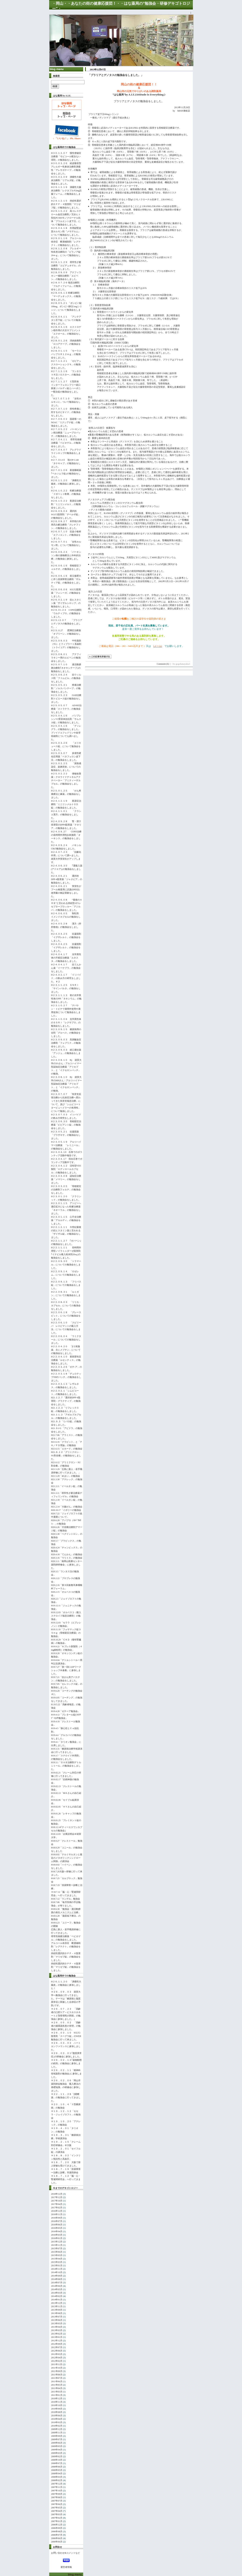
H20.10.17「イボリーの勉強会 (66, 1510)
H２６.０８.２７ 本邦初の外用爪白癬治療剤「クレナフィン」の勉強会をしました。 (66, 524)
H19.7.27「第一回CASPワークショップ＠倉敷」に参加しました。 (66, 1670)
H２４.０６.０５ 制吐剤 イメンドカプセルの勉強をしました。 (66, 917)
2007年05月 (56, 2507)
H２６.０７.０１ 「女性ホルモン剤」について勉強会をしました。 (66, 545)
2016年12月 (56, 2211)
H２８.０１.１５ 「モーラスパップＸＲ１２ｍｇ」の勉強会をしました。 (66, 354)
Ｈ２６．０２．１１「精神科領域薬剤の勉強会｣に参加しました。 (66, 2073)
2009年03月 (56, 2453)
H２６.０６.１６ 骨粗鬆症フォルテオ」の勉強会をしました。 (66, 569)
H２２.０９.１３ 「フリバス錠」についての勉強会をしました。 (66, 1285)
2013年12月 (56, 2303)
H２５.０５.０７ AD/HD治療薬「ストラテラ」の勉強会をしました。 (66, 709)
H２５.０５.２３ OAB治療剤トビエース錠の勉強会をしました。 (66, 698)
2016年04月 (56, 2231)
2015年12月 (56, 2241)
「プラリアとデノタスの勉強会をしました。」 (115, 75)
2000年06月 (56, 2541)
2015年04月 (56, 2258)
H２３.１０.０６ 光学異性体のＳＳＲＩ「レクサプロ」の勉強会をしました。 (66, 1022)
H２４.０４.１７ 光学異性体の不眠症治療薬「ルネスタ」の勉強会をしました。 (66, 957)
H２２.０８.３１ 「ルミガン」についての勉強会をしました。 (66, 1295)
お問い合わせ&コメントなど (65, 2553)
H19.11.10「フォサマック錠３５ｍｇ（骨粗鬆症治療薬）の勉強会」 (66, 1633)
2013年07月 (56, 2316)
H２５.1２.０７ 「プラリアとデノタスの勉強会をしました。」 (66, 623)
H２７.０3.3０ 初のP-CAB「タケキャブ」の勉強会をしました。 (66, 463)
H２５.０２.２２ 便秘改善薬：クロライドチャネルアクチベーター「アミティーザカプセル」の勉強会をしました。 (66, 780)
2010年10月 (56, 2405)
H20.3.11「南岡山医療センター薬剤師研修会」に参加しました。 (66, 1564)
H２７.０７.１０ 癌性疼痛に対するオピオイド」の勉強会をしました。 (66, 412)
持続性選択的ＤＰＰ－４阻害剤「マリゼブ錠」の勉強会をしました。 (66, 1957)
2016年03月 (56, 2235)
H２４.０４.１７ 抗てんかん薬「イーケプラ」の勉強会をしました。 (66, 968)
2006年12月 (56, 2524)
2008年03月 (56, 2477)
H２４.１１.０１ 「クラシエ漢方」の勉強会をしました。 (66, 814)
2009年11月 (56, 2432)
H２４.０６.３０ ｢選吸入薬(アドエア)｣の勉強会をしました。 (66, 869)
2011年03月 (56, 2391)
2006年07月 (56, 2535)
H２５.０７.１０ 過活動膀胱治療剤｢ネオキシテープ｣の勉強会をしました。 (66, 668)
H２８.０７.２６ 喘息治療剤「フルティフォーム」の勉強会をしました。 (66, 286)
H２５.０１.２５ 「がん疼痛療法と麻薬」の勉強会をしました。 (66, 794)
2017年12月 (56, 2197)
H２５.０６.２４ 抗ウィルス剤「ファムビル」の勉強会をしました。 (66, 678)
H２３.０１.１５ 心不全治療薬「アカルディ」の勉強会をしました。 (66, 1220)
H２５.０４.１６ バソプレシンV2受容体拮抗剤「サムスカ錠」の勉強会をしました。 (66, 719)
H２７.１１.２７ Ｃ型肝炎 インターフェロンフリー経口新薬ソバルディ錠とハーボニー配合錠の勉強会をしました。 (66, 388)
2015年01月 (56, 2265)
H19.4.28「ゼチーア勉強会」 (65, 1711)
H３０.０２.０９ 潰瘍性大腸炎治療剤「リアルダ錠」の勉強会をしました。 (66, 180)
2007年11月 (56, 2487)
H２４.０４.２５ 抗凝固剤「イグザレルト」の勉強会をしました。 (66, 937)
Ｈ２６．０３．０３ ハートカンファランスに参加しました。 (66, 2046)
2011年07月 (56, 2378)
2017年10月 (56, 2200)
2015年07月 (56, 2248)
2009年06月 (56, 2443)
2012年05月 (56, 2354)
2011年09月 (56, 2371)
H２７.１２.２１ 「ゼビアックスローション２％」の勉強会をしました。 (66, 364)
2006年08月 (56, 2531)
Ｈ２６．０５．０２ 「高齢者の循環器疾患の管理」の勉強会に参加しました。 (66, 2026)
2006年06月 (56, 2538)
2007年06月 (56, 2504)
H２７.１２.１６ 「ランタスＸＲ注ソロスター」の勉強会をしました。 (66, 374)
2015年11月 (56, 2245)
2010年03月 (56, 2422)
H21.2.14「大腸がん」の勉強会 (66, 1506)
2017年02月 (56, 2207)
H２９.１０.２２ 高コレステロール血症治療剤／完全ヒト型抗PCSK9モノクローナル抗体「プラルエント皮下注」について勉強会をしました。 (66, 218)
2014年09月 (56, 2275)
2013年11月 (56, 2306)
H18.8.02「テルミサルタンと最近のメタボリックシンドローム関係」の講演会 (66, 1858)
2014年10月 (56, 2272)
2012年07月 (56, 2347)
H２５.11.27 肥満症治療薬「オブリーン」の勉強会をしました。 (66, 634)
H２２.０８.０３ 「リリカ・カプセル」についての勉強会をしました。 (66, 1305)
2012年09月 (56, 2344)
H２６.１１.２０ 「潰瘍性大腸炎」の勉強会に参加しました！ (66, 484)
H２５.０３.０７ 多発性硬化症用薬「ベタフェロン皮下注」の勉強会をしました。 (66, 756)
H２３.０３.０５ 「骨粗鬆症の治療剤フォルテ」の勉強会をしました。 (66, 1189)
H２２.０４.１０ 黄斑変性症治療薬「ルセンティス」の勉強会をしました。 (66, 1360)
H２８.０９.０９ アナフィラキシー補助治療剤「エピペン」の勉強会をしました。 (66, 276)
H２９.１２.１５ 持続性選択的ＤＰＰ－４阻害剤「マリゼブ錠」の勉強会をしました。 (66, 204)
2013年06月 (56, 2320)
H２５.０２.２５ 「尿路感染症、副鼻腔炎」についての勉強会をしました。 (66, 767)
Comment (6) (164, 664)
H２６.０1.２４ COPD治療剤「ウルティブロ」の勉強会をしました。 (66, 613)
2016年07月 (56, 2221)
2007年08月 (56, 2497)
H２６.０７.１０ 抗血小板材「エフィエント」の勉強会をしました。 (66, 535)
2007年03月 (56, 2514)
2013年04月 (56, 2327)
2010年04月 (56, 2419)
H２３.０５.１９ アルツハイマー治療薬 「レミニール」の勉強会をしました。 (66, 1145)
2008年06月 (56, 2466)
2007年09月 (56, 2494)
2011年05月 (56, 2385)
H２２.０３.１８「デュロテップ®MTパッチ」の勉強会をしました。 (66, 1377)
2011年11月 (56, 2364)
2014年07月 (56, 2282)
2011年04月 (56, 2388)
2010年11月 (56, 2402)
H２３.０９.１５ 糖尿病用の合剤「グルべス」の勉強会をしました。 (66, 1032)
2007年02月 (56, 2518)
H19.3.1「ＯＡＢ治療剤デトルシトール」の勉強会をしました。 (66, 1766)
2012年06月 (56, 2350)
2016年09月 (56, 2217)
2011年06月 (56, 2381)
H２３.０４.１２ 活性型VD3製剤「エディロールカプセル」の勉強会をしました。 (66, 1169)
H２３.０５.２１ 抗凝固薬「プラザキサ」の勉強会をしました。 (66, 1135)
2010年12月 (56, 2398)
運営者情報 (66, 2567)
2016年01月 (56, 2238)
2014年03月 (56, 2292)
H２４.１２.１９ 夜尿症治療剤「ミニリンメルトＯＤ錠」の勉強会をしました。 (66, 804)
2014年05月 (56, 2289)
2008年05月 (56, 2470)
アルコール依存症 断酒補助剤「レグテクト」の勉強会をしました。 (66, 1946)
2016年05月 (56, 2228)
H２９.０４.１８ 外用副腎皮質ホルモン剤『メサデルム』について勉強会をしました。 (66, 231)
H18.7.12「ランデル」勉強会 (65, 1898)
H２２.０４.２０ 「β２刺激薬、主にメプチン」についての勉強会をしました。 (66, 1350)
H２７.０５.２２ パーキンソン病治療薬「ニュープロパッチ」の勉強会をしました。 (66, 432)
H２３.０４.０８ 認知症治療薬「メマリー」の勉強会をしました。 (66, 1179)
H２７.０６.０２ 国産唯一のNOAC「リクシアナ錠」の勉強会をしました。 (66, 422)
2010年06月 (56, 2415)
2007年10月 (56, 2490)
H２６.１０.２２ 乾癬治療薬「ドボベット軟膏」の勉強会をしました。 (66, 494)
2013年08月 (56, 2313)
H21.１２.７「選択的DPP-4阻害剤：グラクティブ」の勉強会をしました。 (66, 1401)
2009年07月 (56, 2439)
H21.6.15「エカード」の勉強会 (66, 1448)
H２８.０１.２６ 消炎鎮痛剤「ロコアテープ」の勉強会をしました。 (66, 344)
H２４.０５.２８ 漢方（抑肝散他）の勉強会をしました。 (66, 927)
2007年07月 (56, 2500)
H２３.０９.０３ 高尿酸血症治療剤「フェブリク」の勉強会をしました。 (66, 1043)
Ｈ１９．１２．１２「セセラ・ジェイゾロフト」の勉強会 (66, 2114)
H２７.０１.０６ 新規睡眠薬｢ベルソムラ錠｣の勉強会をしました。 (66, 473)
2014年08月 (56, 2279)
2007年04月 (56, 2511)
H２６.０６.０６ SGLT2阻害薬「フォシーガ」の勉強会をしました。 (66, 593)
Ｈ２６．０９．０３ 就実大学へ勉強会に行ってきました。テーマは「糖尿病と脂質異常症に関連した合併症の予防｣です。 (66, 1998)
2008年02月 (56, 2480)
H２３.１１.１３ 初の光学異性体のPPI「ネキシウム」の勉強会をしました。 (66, 998)
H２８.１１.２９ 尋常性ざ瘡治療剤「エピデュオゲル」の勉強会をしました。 (66, 265)
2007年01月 (56, 2521)
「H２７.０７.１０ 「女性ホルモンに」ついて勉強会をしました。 (66, 402)
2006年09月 (56, 2528)
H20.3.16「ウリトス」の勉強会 (66, 1558)
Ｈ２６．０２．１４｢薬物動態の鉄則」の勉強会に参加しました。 (66, 2063)
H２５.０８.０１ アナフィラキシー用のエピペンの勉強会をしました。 (66, 657)
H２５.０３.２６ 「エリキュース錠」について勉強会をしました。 (66, 746)
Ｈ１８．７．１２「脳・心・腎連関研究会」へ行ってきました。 (66, 2179)
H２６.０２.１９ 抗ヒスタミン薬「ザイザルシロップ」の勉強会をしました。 (66, 603)
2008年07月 (56, 2463)
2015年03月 (56, 2262)
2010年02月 (56, 2425)
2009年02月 (56, 2456)
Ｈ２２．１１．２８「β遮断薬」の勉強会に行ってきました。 (66, 2097)
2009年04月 (56, 2449)
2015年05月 (56, 2255)
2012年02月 (56, 2361)
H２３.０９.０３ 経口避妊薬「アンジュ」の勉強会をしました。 (66, 1053)
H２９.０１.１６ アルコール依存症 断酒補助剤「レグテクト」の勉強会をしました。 (66, 241)
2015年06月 (56, 2252)
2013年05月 (56, 2323)
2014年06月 (56, 2286)
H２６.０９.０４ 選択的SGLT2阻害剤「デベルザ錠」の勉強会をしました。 (65, 514)
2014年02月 (56, 2296)
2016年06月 (56, 2224)
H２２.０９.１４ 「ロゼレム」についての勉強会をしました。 (66, 1275)
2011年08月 (56, 2374)
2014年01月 (56, 2299)
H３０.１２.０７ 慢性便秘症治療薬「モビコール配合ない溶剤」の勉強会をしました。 (66, 156)
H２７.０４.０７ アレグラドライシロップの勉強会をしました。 (66, 453)
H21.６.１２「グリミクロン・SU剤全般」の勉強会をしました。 (66, 1455)
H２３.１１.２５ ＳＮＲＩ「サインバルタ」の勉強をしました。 (66, 988)
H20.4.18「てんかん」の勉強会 (66, 1554)
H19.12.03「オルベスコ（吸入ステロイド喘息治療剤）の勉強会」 (66, 1616)
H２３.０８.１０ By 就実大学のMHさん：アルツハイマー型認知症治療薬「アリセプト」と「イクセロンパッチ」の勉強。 (66, 1084)
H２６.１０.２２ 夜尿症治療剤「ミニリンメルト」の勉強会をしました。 (66, 504)
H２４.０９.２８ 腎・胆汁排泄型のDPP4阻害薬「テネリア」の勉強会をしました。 (66, 824)
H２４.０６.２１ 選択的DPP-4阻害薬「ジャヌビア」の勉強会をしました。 (66, 879)
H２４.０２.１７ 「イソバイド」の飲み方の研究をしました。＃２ (66, 978)
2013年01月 (56, 2337)
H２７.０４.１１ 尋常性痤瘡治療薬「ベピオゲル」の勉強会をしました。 (66, 443)
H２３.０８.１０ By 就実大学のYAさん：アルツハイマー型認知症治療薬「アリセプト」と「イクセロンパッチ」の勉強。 (66, 1067)
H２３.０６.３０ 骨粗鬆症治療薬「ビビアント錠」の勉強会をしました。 (66, 1125)
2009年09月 (56, 2436)
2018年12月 (56, 2194)
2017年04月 (56, 2204)
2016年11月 (56, 2214)
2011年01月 (56, 2395)
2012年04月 (56, 2357)
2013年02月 (56, 2333)
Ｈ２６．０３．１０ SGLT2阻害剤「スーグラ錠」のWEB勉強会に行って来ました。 (66, 2036)
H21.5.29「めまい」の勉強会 (65, 1476)
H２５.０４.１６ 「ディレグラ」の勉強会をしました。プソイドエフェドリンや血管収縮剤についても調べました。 (66, 733)
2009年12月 (56, 2429)
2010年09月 (56, 2408)
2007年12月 (56, 2483)
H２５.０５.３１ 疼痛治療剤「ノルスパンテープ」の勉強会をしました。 (66, 688)
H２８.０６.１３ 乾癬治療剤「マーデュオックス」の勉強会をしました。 (66, 296)
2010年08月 (56, 2412)
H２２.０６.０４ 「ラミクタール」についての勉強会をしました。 (66, 1339)
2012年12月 (56, 2340)
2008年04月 (56, 2473)
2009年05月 (56, 2446)
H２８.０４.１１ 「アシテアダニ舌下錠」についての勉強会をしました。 (66, 320)
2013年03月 (56, 2330)
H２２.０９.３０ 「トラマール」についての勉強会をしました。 (66, 1264)
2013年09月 (56, 2310)
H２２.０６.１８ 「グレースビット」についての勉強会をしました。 (66, 1315)
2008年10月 (56, 2460)
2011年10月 (56, 2367)
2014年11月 (56, 2269)
